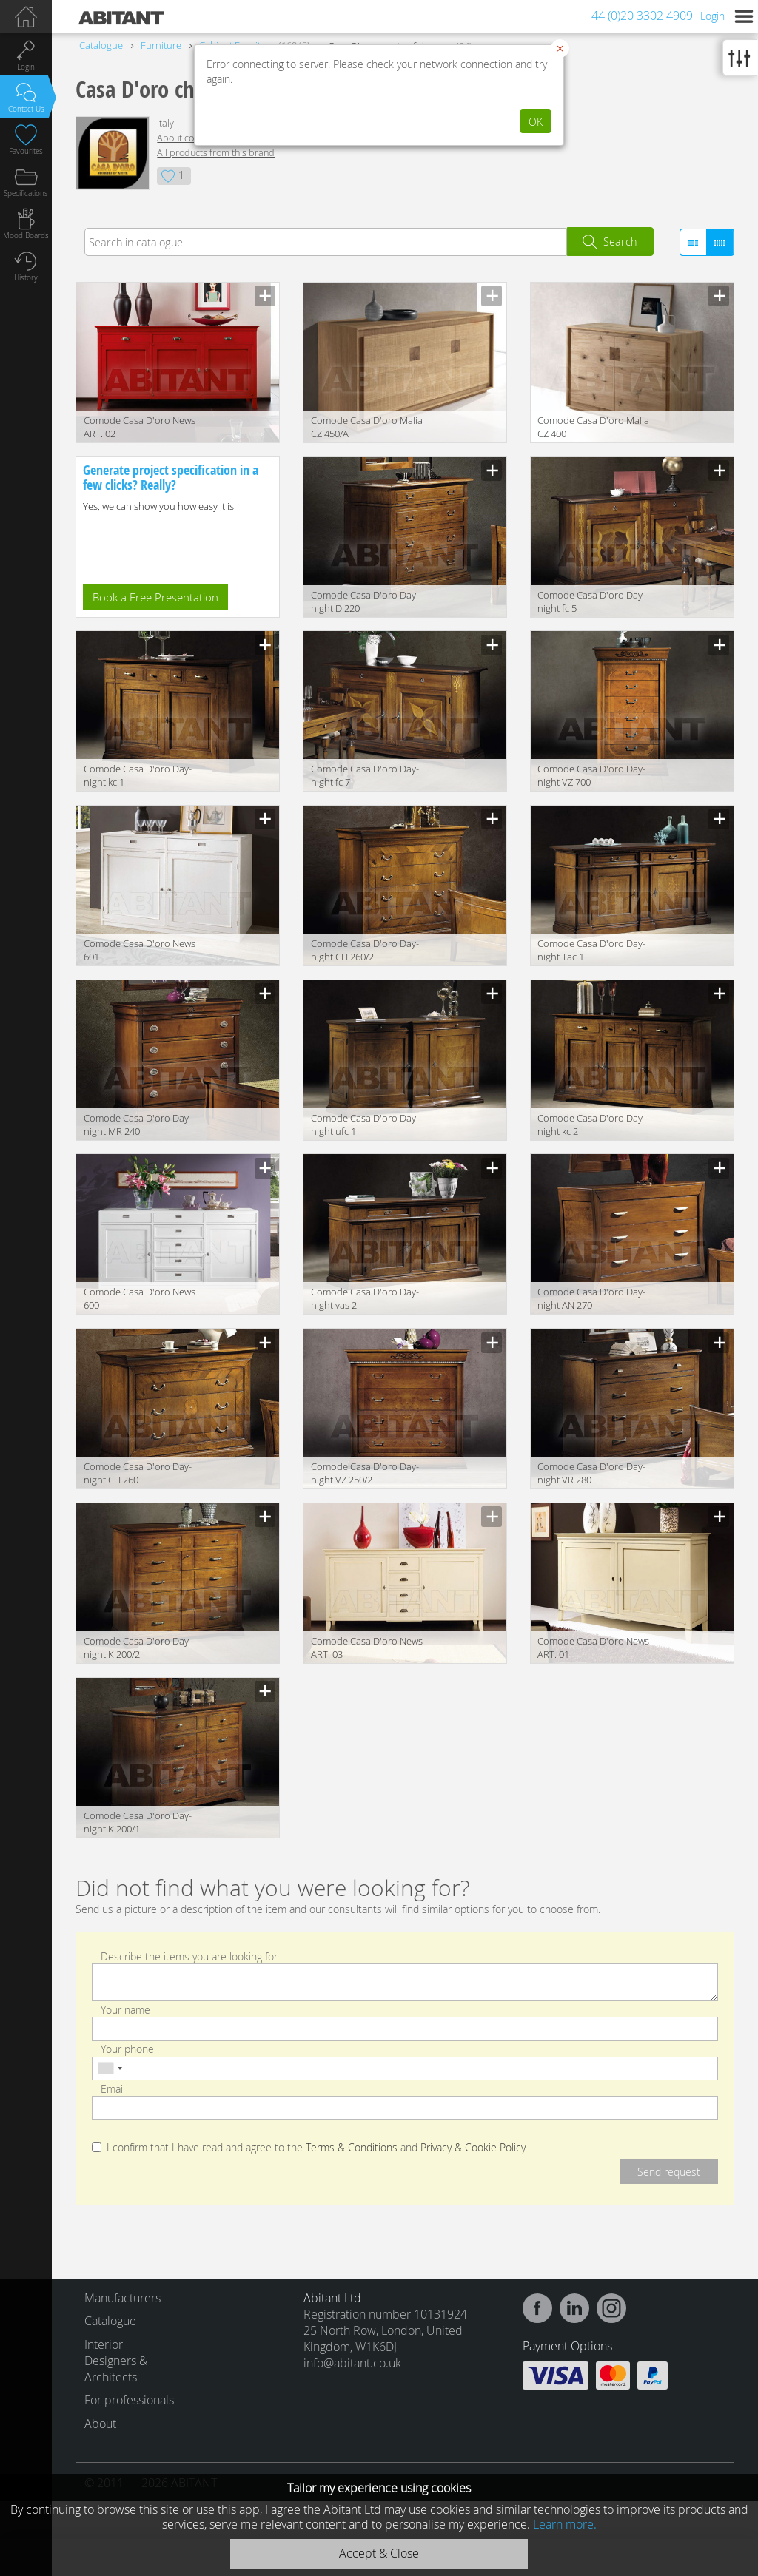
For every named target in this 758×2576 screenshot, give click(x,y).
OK (536, 122)
